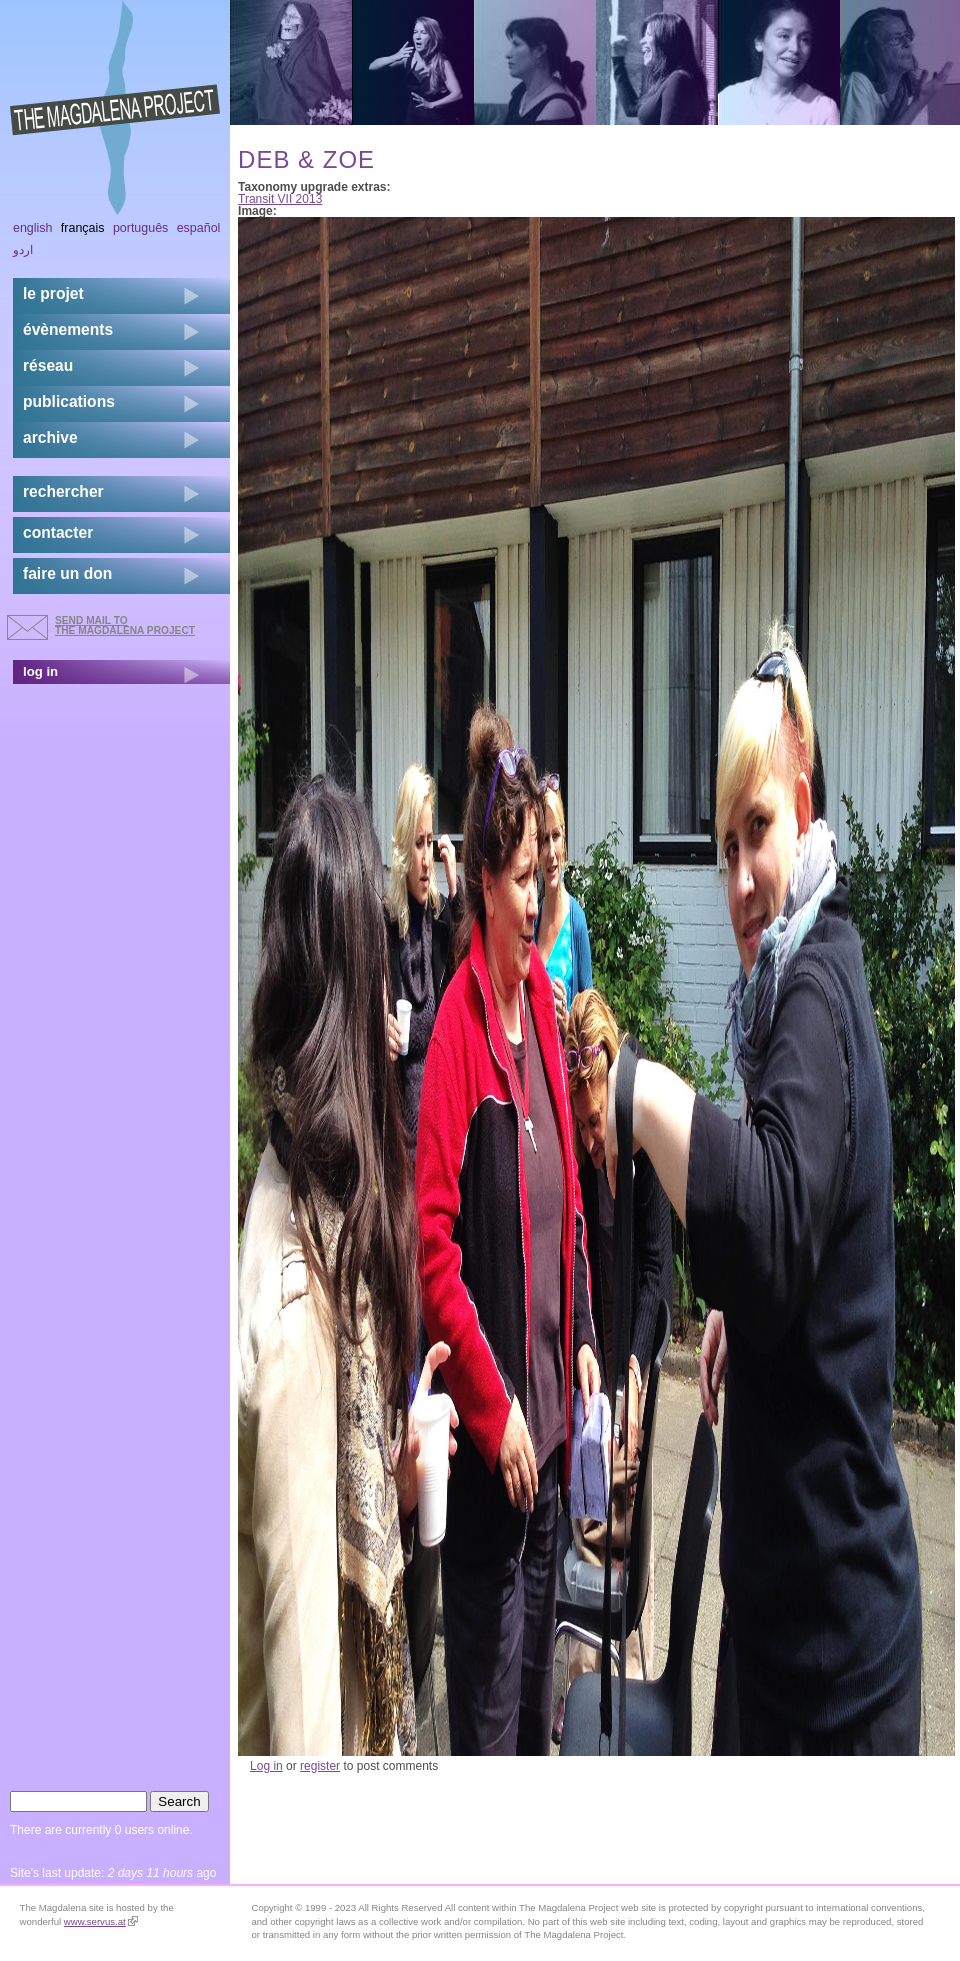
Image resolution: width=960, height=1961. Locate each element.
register (320, 1766)
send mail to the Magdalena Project (125, 625)
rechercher (63, 491)
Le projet (53, 293)
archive (50, 437)
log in (40, 671)
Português (140, 228)
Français (83, 228)
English (33, 228)
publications (69, 401)
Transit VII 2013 (280, 199)
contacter (58, 532)
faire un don (67, 573)
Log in (266, 1766)
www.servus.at (101, 1921)
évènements (68, 329)
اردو (23, 250)
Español (199, 228)
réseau (48, 365)
